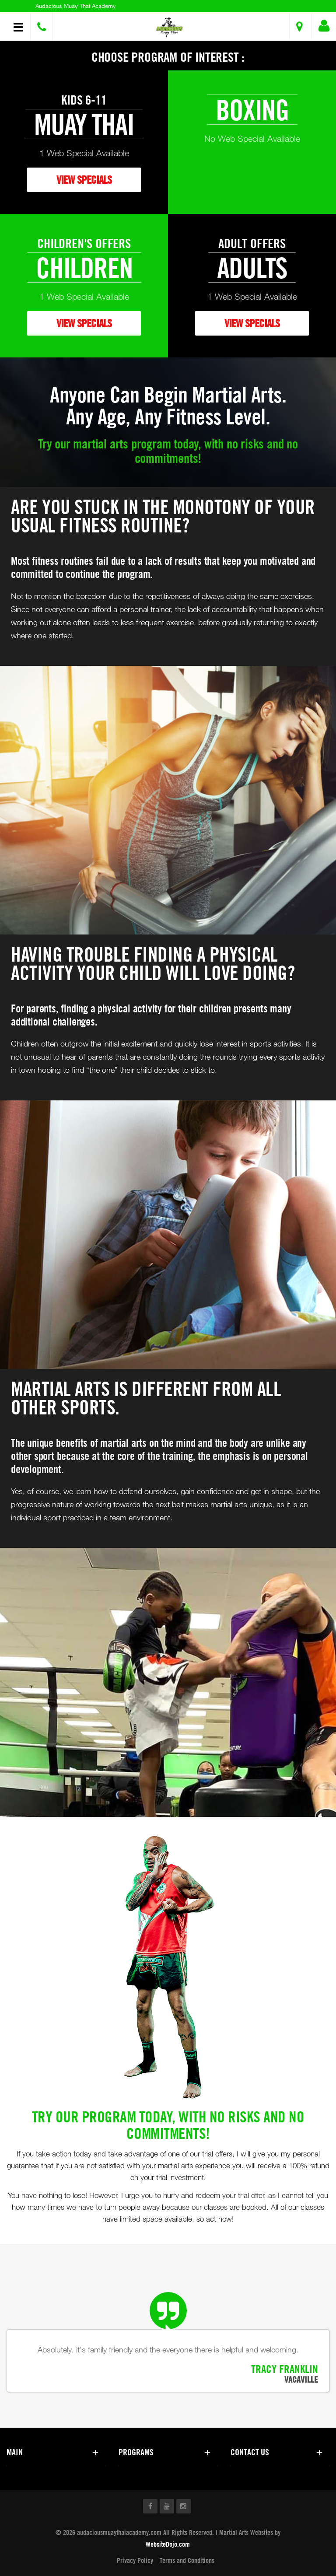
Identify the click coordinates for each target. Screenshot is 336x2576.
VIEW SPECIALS (84, 179)
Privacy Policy (135, 2560)
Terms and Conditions (187, 2560)
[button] (169, 27)
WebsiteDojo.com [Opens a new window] (168, 2544)
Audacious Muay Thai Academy (75, 5)
